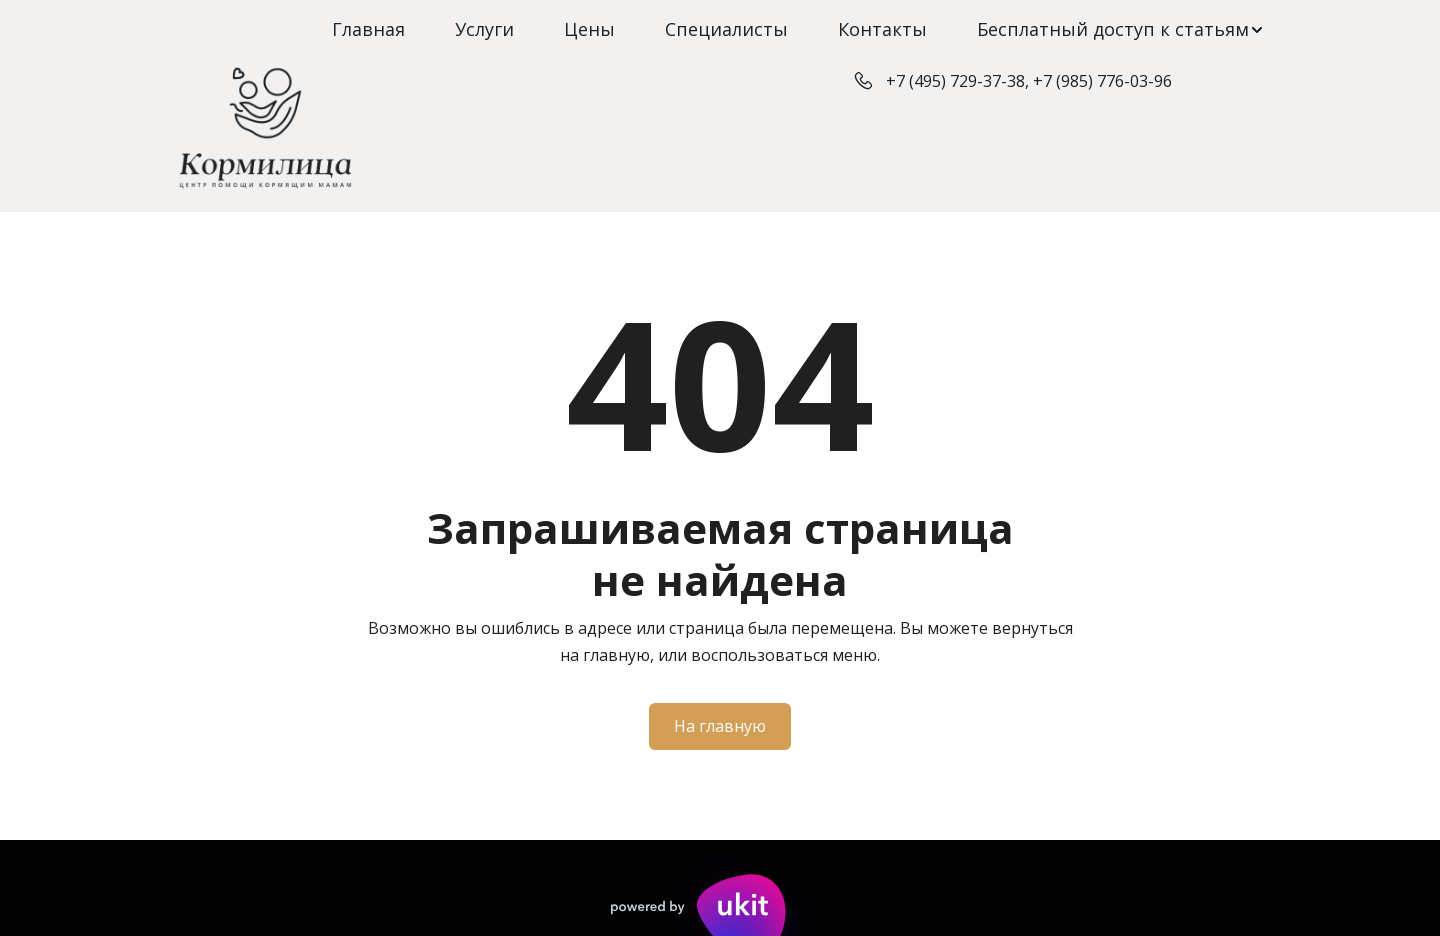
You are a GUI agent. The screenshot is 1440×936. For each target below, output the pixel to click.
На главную (720, 726)
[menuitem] (368, 30)
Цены (589, 29)
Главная (368, 29)
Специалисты (726, 29)
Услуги (484, 29)
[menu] (720, 30)
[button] (1121, 30)
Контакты (882, 29)
